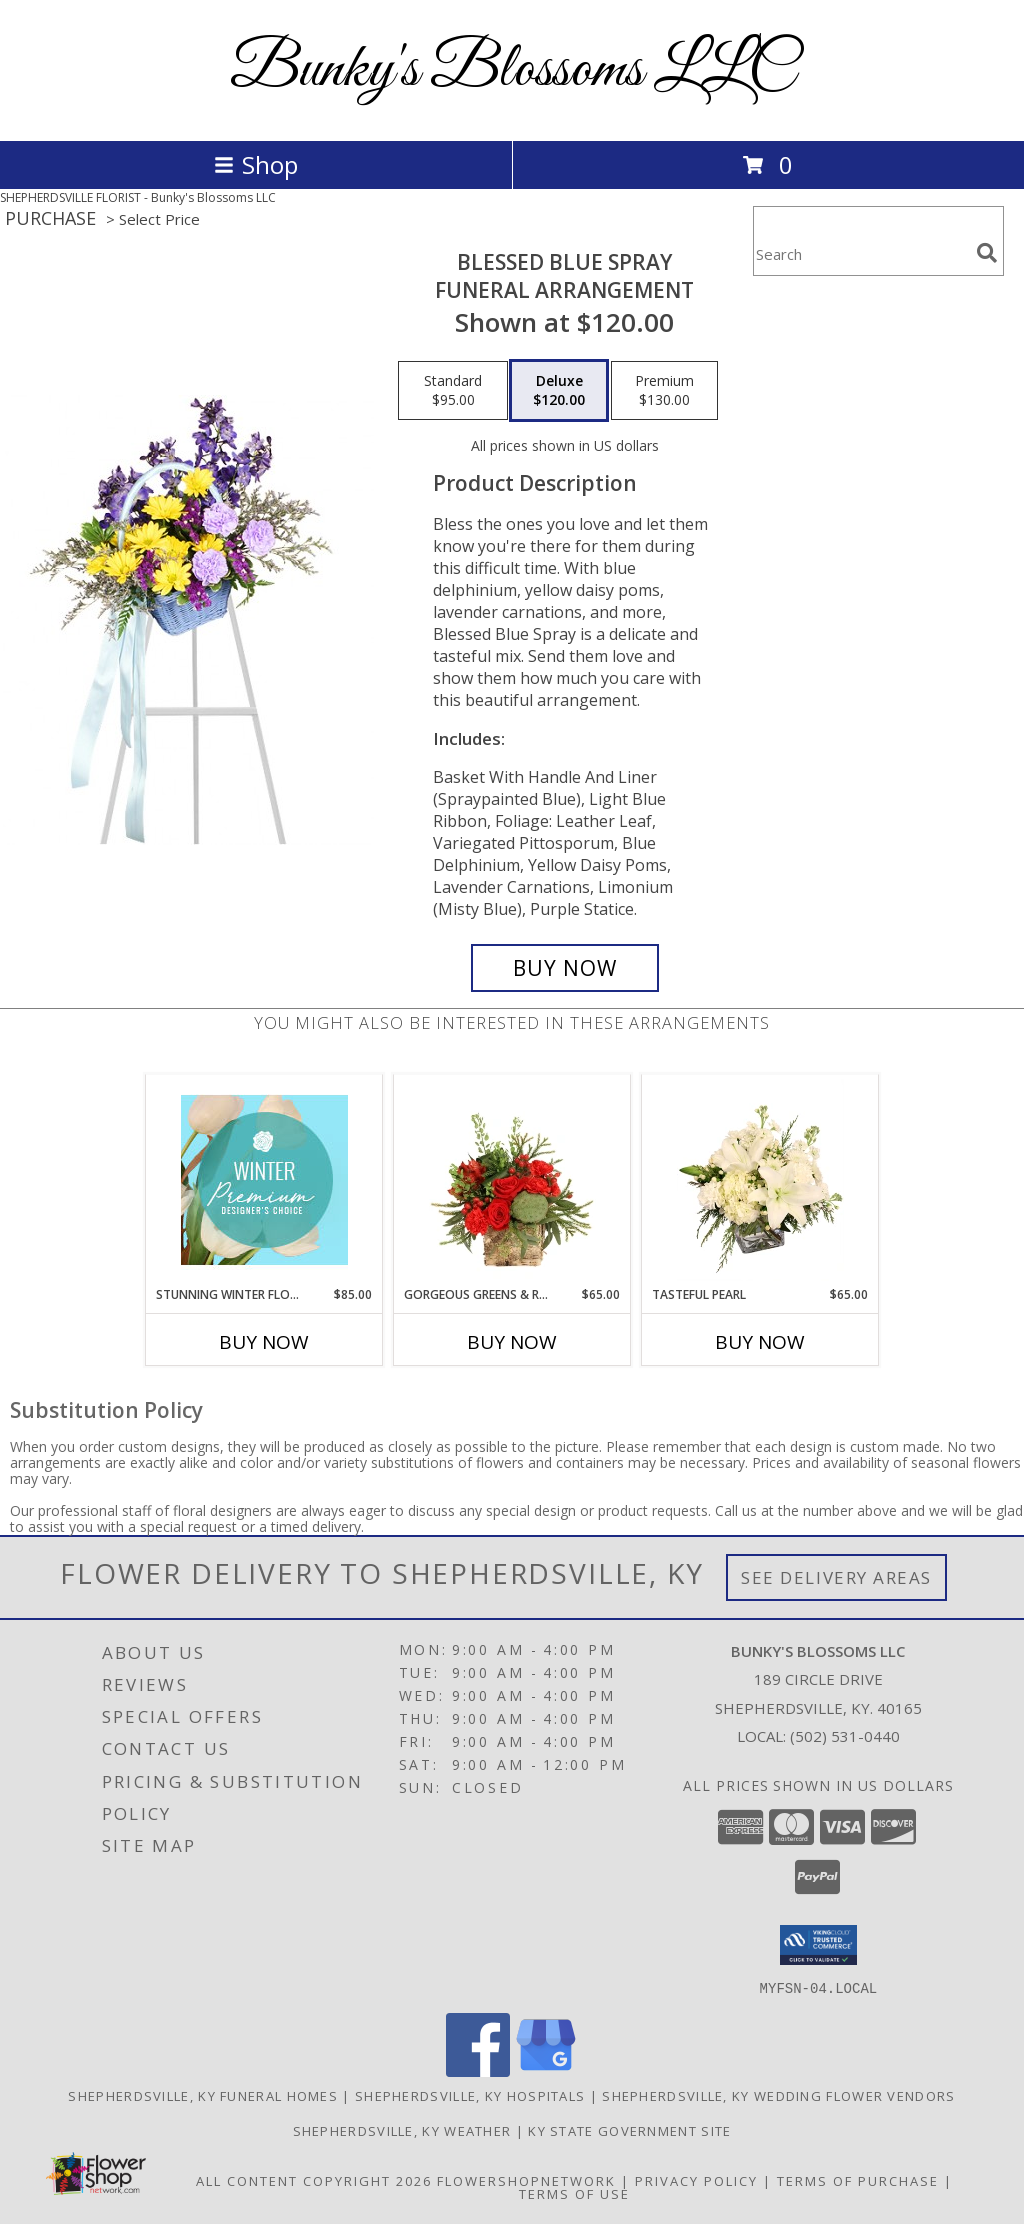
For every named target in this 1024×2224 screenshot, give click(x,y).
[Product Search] (861, 253)
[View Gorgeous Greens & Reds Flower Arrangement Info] (512, 1180)
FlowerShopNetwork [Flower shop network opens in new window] (526, 2180)
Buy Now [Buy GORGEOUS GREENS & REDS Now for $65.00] (512, 1342)
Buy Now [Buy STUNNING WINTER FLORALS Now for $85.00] (264, 1342)
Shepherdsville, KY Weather (402, 2130)
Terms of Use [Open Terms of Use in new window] (574, 2193)
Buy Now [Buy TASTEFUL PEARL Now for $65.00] (760, 1342)
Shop (256, 164)
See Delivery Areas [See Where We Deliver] (836, 1577)
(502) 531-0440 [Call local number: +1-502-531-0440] (845, 1736)
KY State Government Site (629, 2130)
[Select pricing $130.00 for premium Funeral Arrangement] (664, 391)
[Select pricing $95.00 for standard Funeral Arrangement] (453, 391)
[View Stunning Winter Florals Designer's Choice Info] (264, 1180)
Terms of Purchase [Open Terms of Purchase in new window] (858, 2180)
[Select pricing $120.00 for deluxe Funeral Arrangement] (559, 391)
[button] (818, 1945)
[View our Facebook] (478, 2070)
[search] (987, 253)
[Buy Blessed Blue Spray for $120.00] (565, 968)
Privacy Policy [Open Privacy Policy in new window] (696, 2180)
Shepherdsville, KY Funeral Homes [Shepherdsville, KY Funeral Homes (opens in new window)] (203, 2095)
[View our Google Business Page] (546, 2070)
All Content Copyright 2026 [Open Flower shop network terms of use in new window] (314, 2180)
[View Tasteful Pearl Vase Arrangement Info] (760, 1180)
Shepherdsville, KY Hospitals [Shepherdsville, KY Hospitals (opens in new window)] (470, 2095)
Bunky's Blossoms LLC (512, 70)
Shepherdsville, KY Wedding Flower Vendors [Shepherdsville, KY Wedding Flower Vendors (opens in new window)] (778, 2095)
